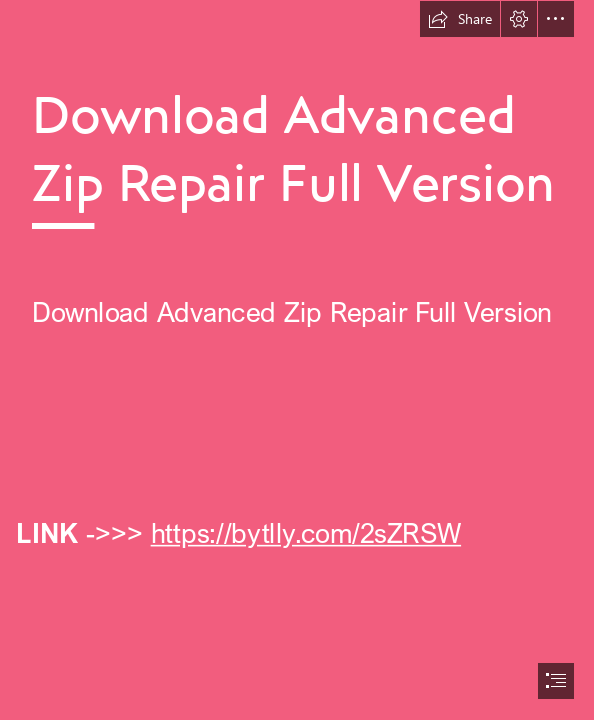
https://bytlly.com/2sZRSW (305, 532)
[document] (297, 360)
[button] (460, 19)
